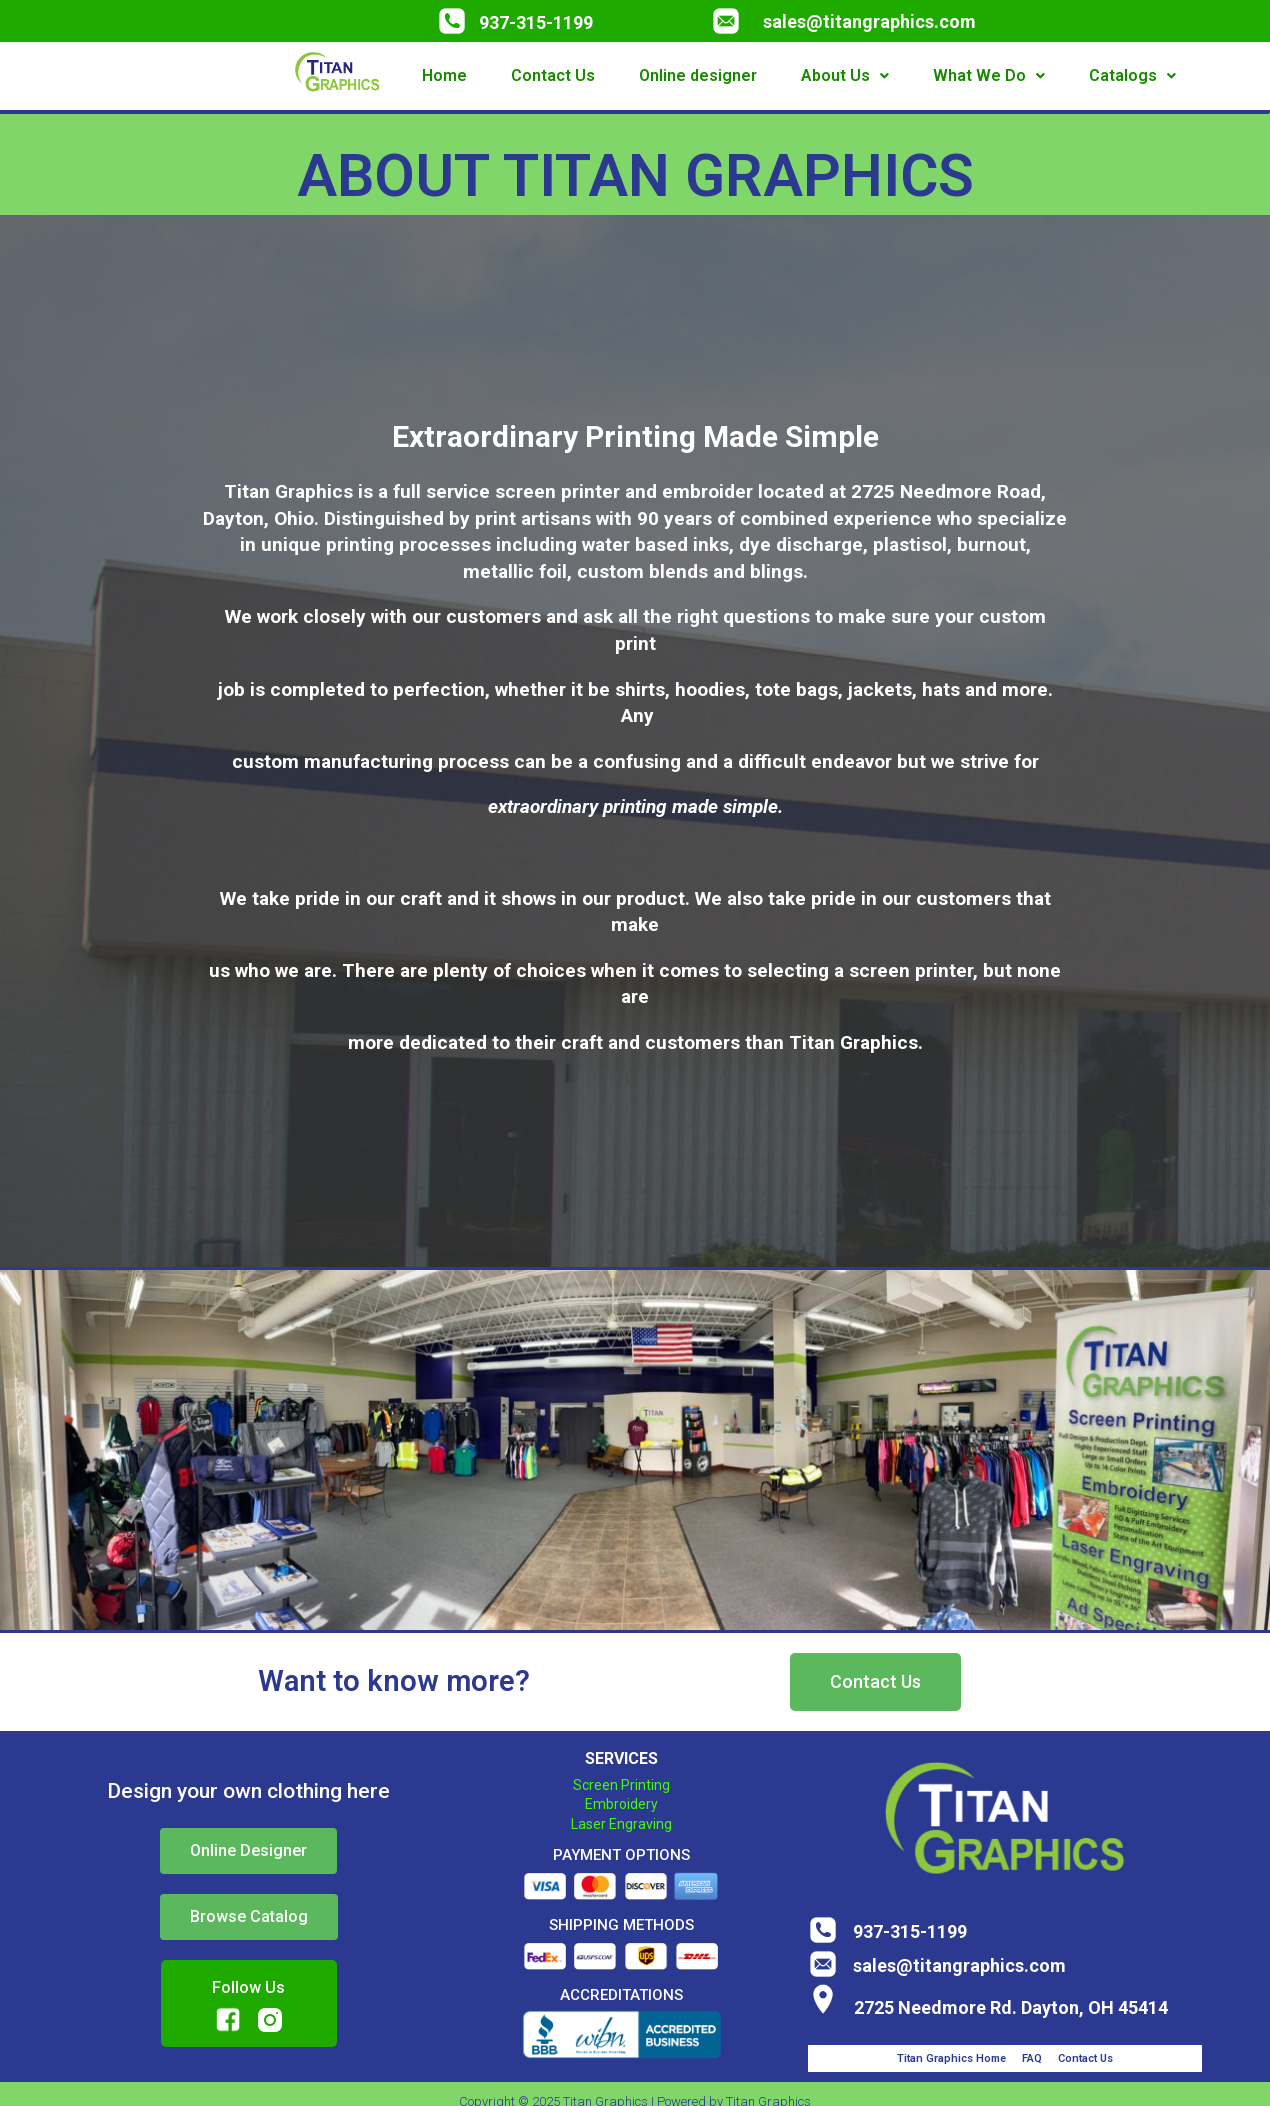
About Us (845, 75)
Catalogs (1132, 75)
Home (444, 75)
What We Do (989, 75)
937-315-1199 (536, 22)
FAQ (1032, 2058)
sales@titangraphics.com (869, 21)
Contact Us (553, 75)
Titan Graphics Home (951, 2058)
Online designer (698, 75)
